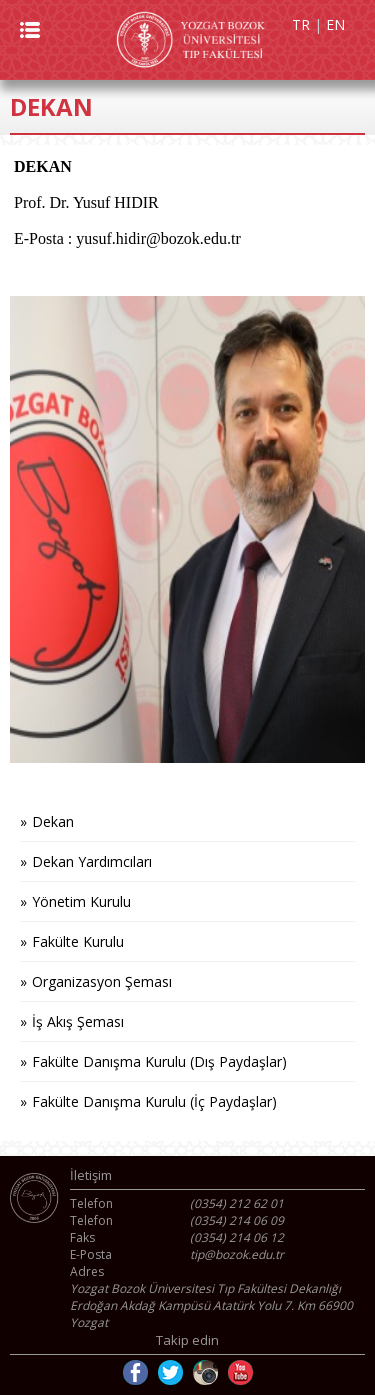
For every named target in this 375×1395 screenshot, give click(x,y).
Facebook (135, 1372)
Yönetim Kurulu (81, 901)
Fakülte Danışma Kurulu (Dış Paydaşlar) (159, 1061)
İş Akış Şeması (78, 1021)
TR (301, 24)
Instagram (205, 1372)
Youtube (240, 1372)
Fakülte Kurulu (78, 941)
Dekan (53, 821)
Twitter (170, 1372)
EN (335, 24)
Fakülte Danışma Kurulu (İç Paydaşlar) (154, 1101)
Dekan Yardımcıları (92, 861)
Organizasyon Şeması (102, 981)
